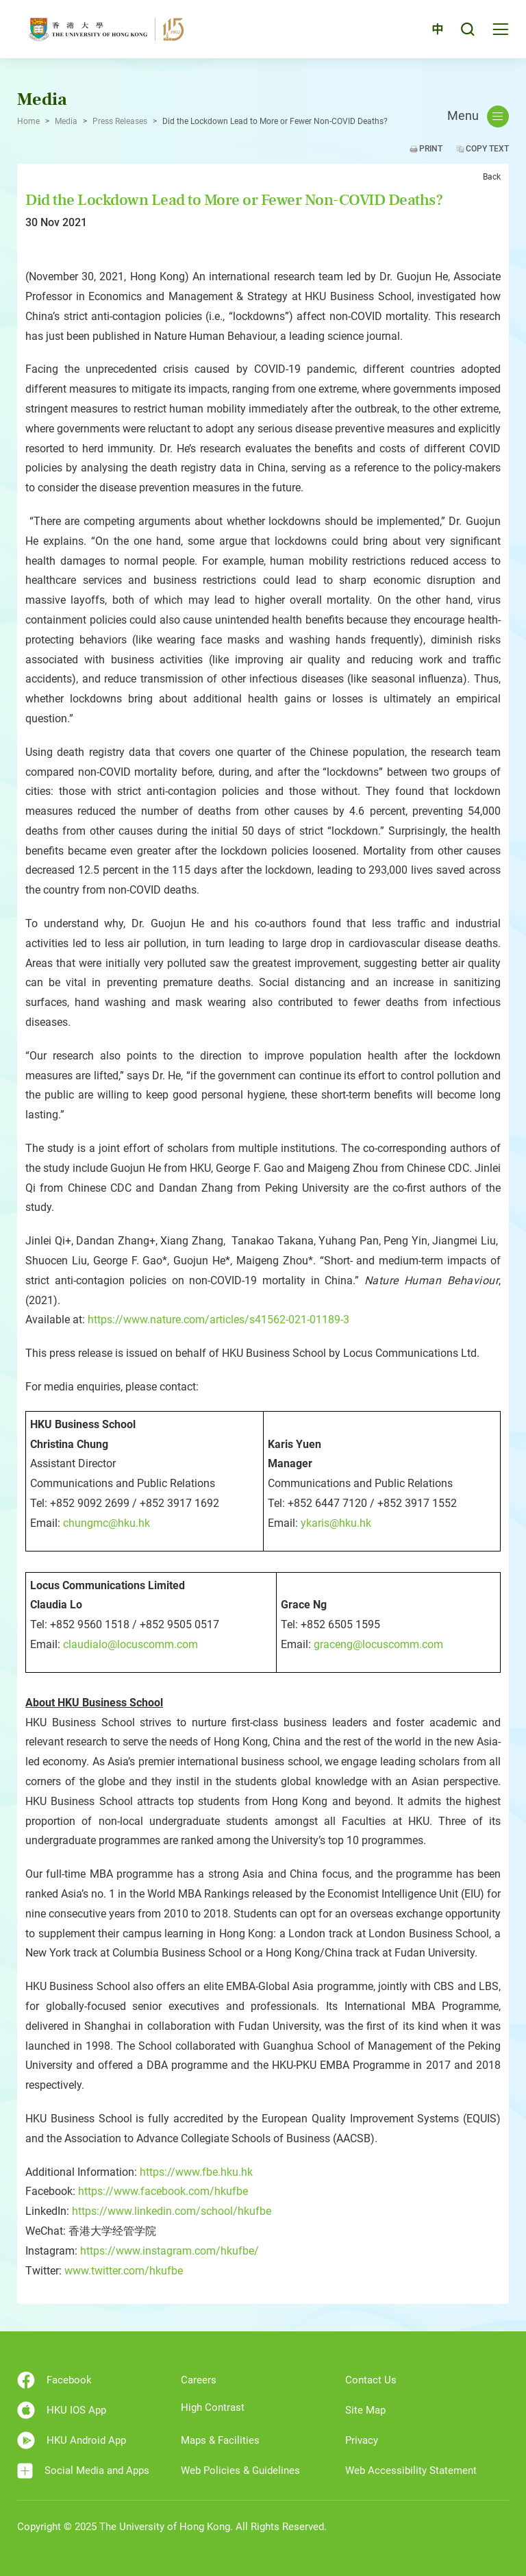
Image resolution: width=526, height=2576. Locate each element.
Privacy (361, 2440)
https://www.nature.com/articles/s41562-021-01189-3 (218, 1319)
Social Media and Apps (83, 2471)
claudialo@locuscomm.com (130, 1644)
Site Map (365, 2410)
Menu (478, 116)
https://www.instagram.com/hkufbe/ (169, 2250)
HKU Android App (71, 2440)
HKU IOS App (61, 2410)
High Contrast (213, 2407)
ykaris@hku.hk (336, 1523)
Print (430, 149)
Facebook (54, 2380)
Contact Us (371, 2380)
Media (66, 121)
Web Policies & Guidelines (240, 2470)
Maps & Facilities (220, 2440)
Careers (198, 2380)
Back (492, 177)
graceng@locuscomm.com (378, 1644)
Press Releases (119, 121)
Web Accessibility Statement (411, 2470)
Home (28, 121)
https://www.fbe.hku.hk (196, 2172)
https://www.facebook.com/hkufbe (163, 2191)
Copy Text (487, 149)
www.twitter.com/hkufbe (123, 2270)
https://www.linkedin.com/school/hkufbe (171, 2211)
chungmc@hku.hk (106, 1523)
